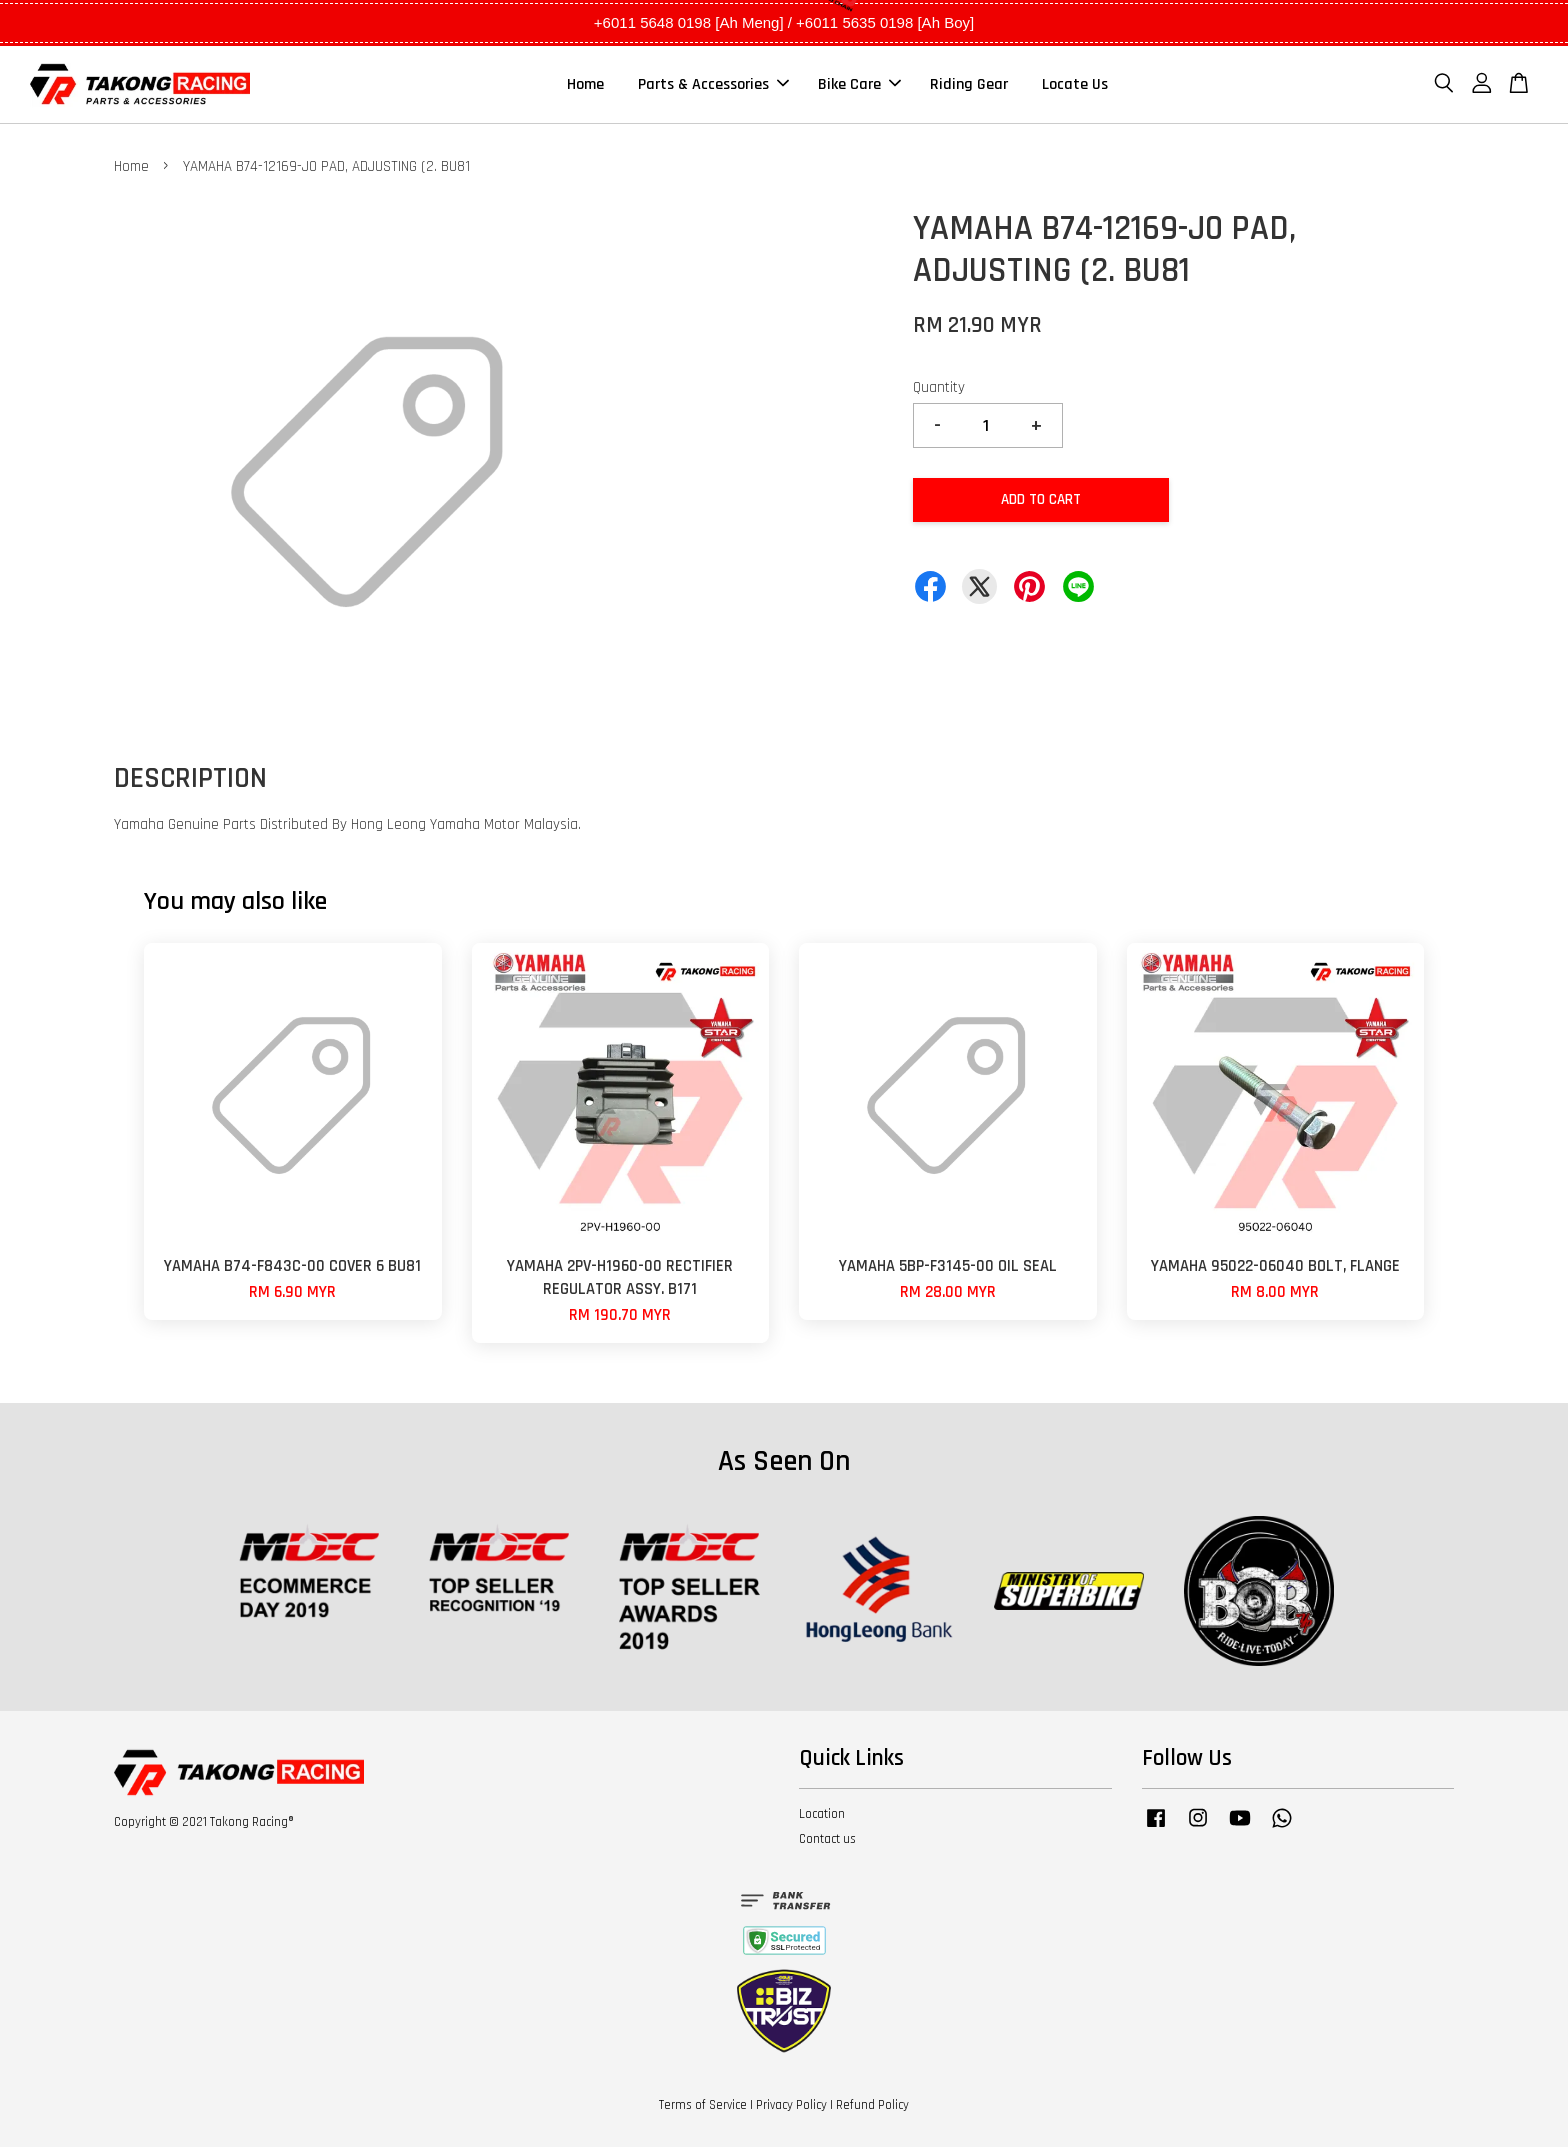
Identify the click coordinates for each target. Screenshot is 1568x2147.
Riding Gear (969, 84)
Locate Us (1075, 84)
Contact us (827, 1839)
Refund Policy (872, 2105)
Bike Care (859, 84)
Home (585, 84)
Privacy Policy (791, 2105)
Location (822, 1814)
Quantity (939, 387)
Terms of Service (703, 2105)
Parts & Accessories (713, 84)
